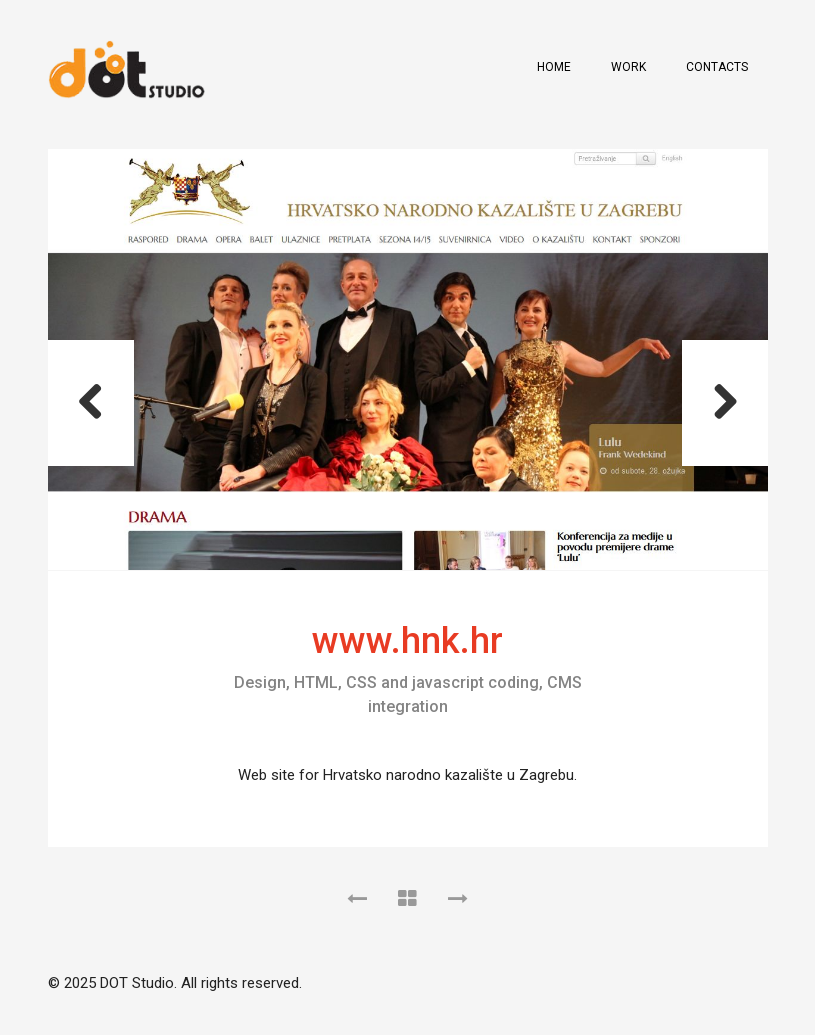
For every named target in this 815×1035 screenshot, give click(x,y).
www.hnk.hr (407, 641)
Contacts (717, 67)
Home (554, 67)
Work (628, 67)
